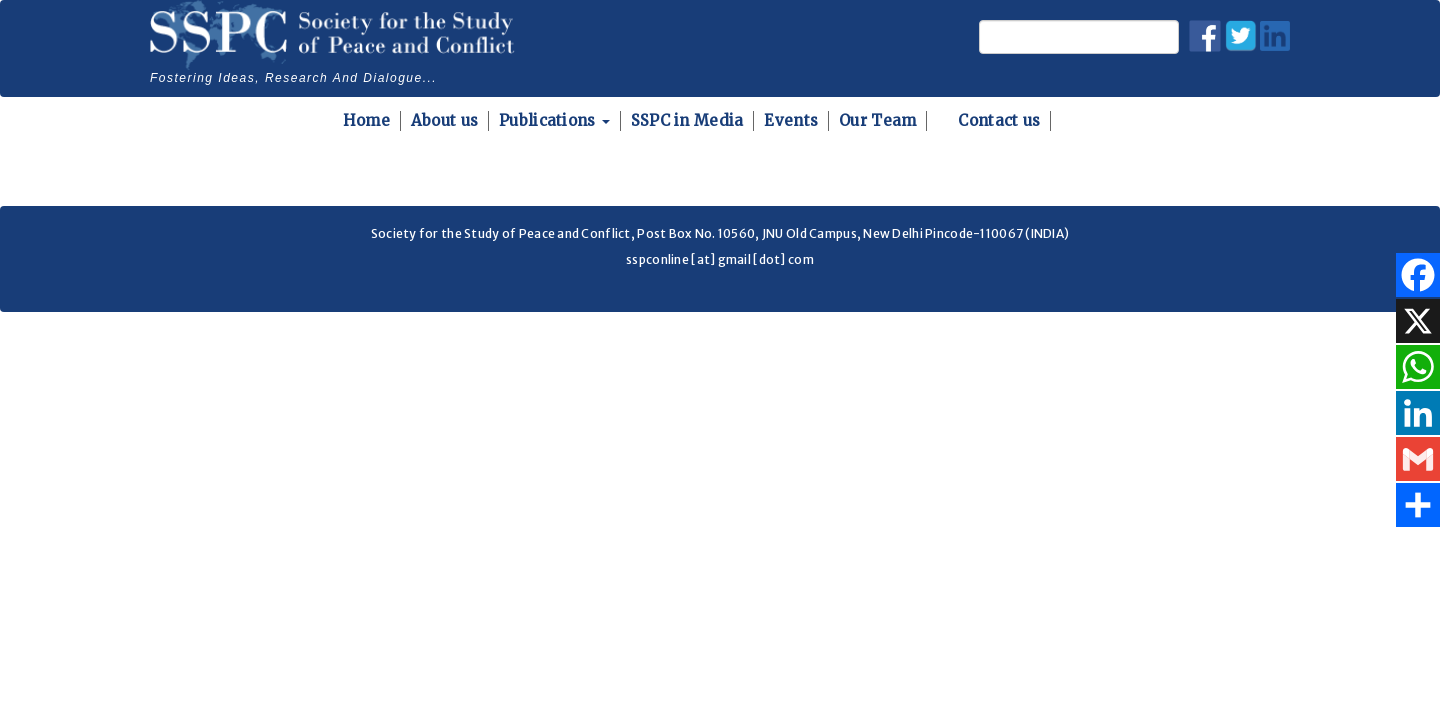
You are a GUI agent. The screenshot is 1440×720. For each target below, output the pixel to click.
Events (791, 120)
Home (366, 120)
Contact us (999, 120)
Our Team (877, 120)
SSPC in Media (687, 120)
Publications (554, 120)
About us (444, 120)
